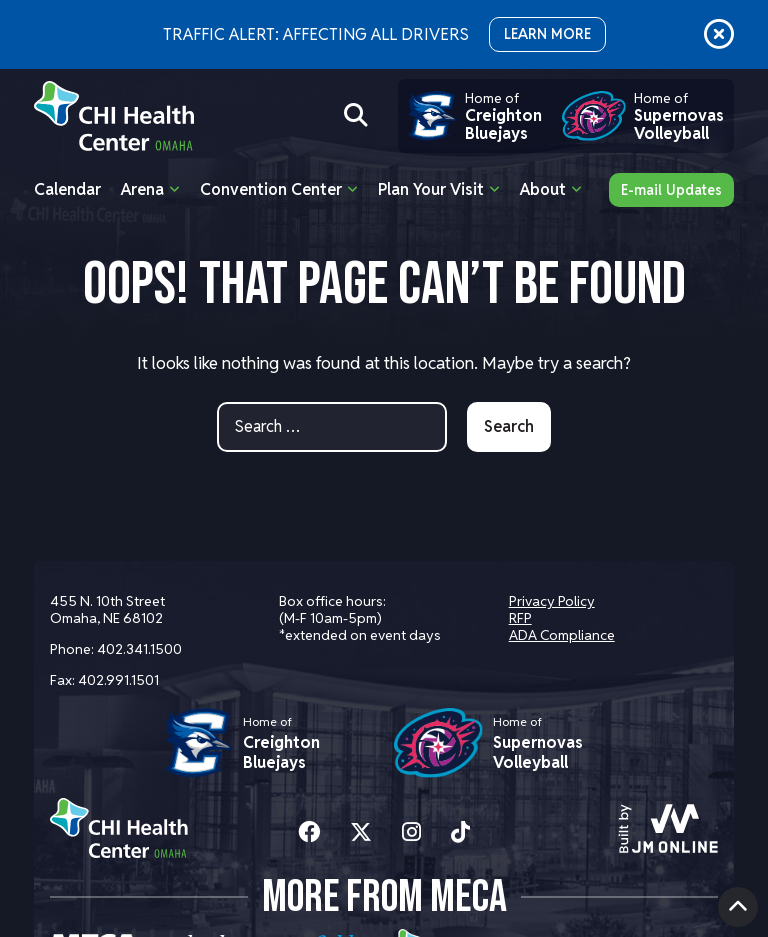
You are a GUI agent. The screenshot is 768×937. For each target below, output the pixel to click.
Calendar (67, 189)
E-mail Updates (671, 190)
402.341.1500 (139, 649)
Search (509, 426)
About (543, 189)
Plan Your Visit (431, 189)
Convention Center (271, 189)
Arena (142, 189)
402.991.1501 (118, 680)
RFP (520, 618)
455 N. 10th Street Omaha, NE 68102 (107, 609)
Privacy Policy (552, 601)
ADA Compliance (562, 635)
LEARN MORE (547, 34)
